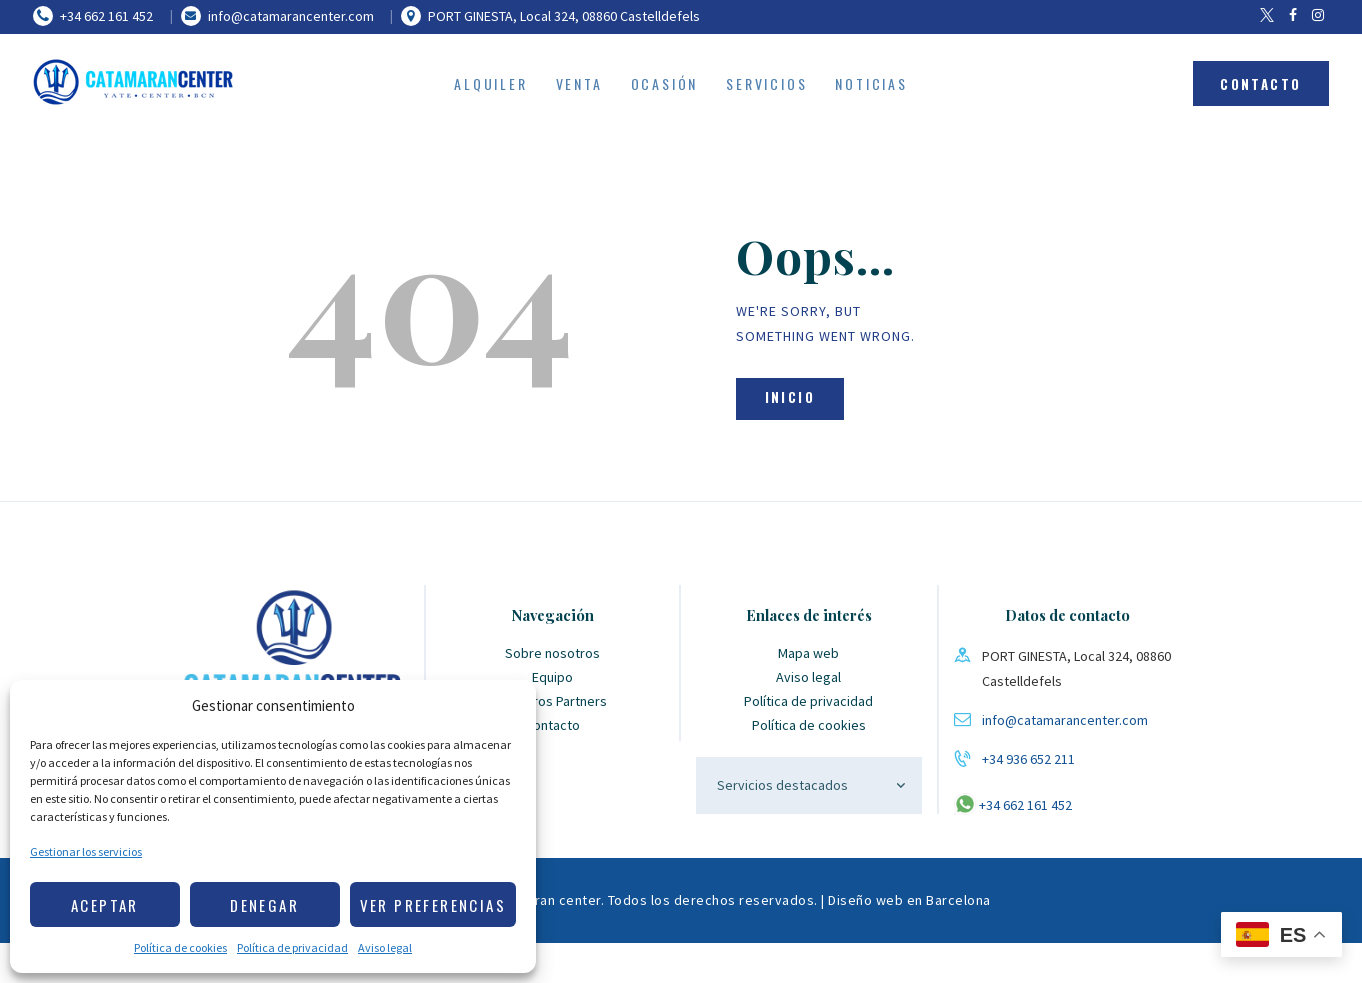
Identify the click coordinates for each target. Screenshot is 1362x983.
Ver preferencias (433, 905)
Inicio (790, 397)
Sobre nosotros (552, 653)
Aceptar (105, 905)
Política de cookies (180, 947)
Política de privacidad (292, 947)
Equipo (552, 677)
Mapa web (808, 653)
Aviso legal (385, 947)
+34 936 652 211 (1028, 759)
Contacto (552, 725)
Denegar (264, 905)
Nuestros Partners (552, 701)
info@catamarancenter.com (1065, 720)
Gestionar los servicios (86, 851)
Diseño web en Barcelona (909, 900)
